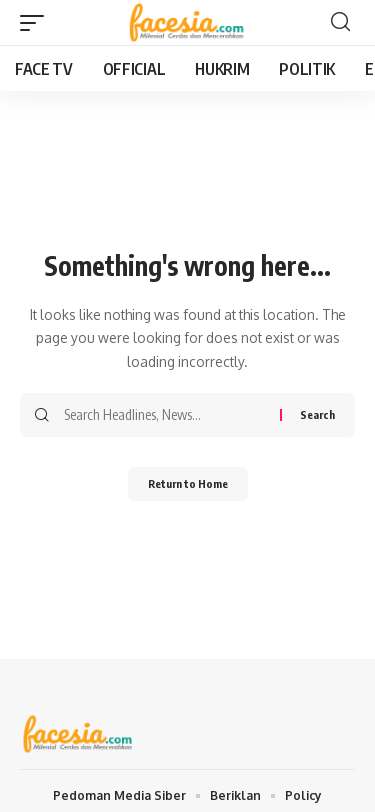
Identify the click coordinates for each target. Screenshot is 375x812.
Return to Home (188, 483)
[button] (37, 23)
